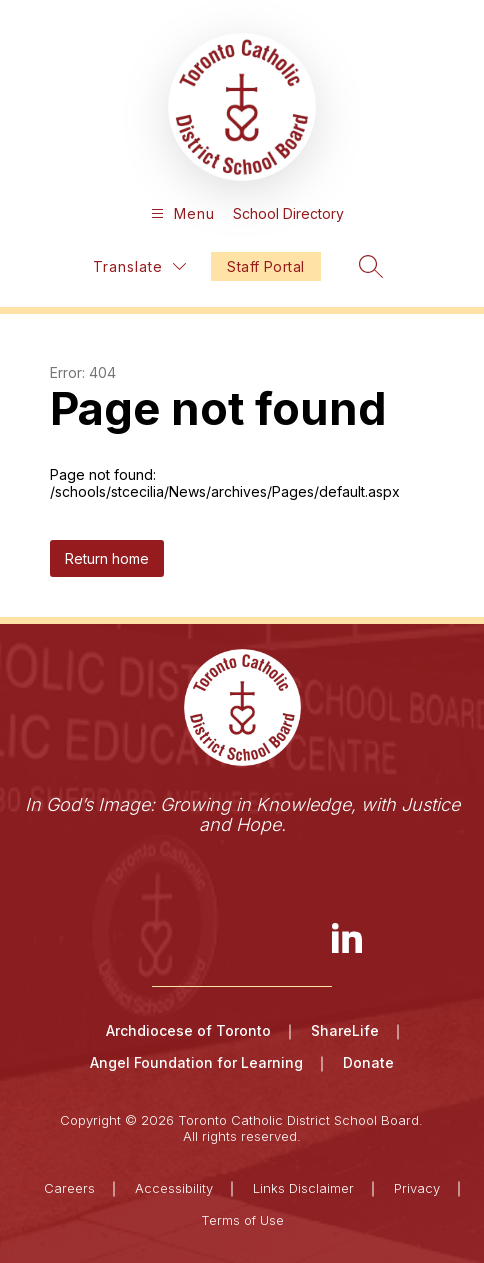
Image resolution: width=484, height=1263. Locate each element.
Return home (107, 558)
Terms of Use (242, 1220)
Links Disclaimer (303, 1188)
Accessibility (174, 1188)
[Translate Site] (139, 266)
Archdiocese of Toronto (188, 1030)
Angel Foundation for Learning (196, 1062)
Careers (69, 1188)
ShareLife (345, 1030)
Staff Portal (265, 266)
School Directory (288, 213)
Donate (368, 1062)
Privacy (417, 1188)
